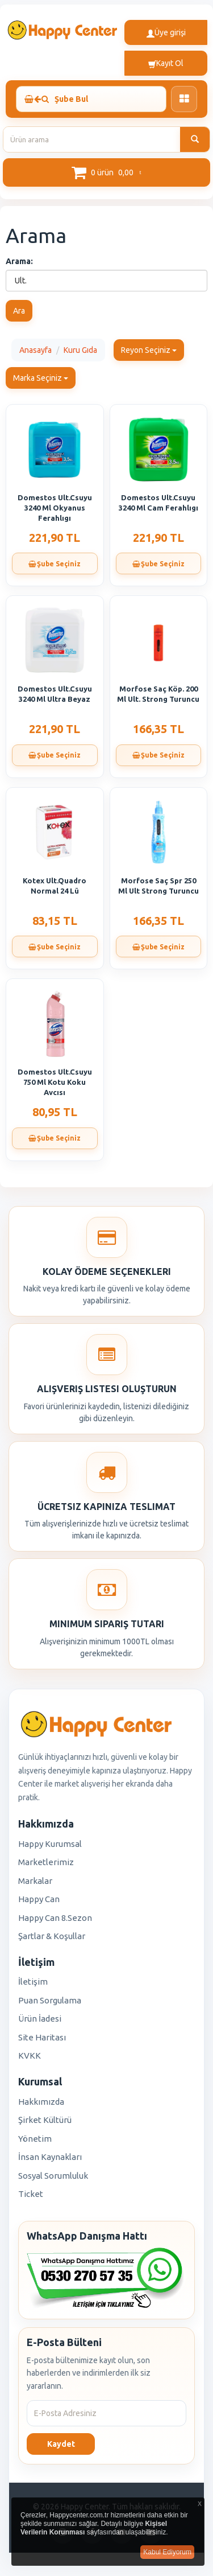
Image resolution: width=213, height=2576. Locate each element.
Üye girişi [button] (166, 32)
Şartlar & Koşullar (51, 1936)
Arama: (19, 261)
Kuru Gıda (80, 350)
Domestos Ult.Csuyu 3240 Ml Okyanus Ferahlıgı (55, 507)
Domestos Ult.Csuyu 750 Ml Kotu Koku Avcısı (55, 1082)
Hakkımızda (41, 2101)
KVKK (29, 2055)
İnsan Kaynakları (50, 2157)
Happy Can (39, 1899)
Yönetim (35, 2138)
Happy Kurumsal (50, 1844)
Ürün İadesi (39, 2018)
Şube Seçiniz (54, 563)
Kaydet (61, 2444)
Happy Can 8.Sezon (55, 1918)
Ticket (30, 2194)
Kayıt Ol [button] (165, 63)
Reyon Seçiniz (149, 350)
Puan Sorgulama (49, 2000)
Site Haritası (42, 2037)
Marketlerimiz (46, 1862)
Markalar (35, 1881)
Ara (19, 310)
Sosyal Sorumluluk (53, 2175)
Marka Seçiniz (40, 377)
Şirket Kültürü (45, 2120)
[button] (106, 172)
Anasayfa (35, 350)
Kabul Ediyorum (167, 2552)
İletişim (33, 1981)
